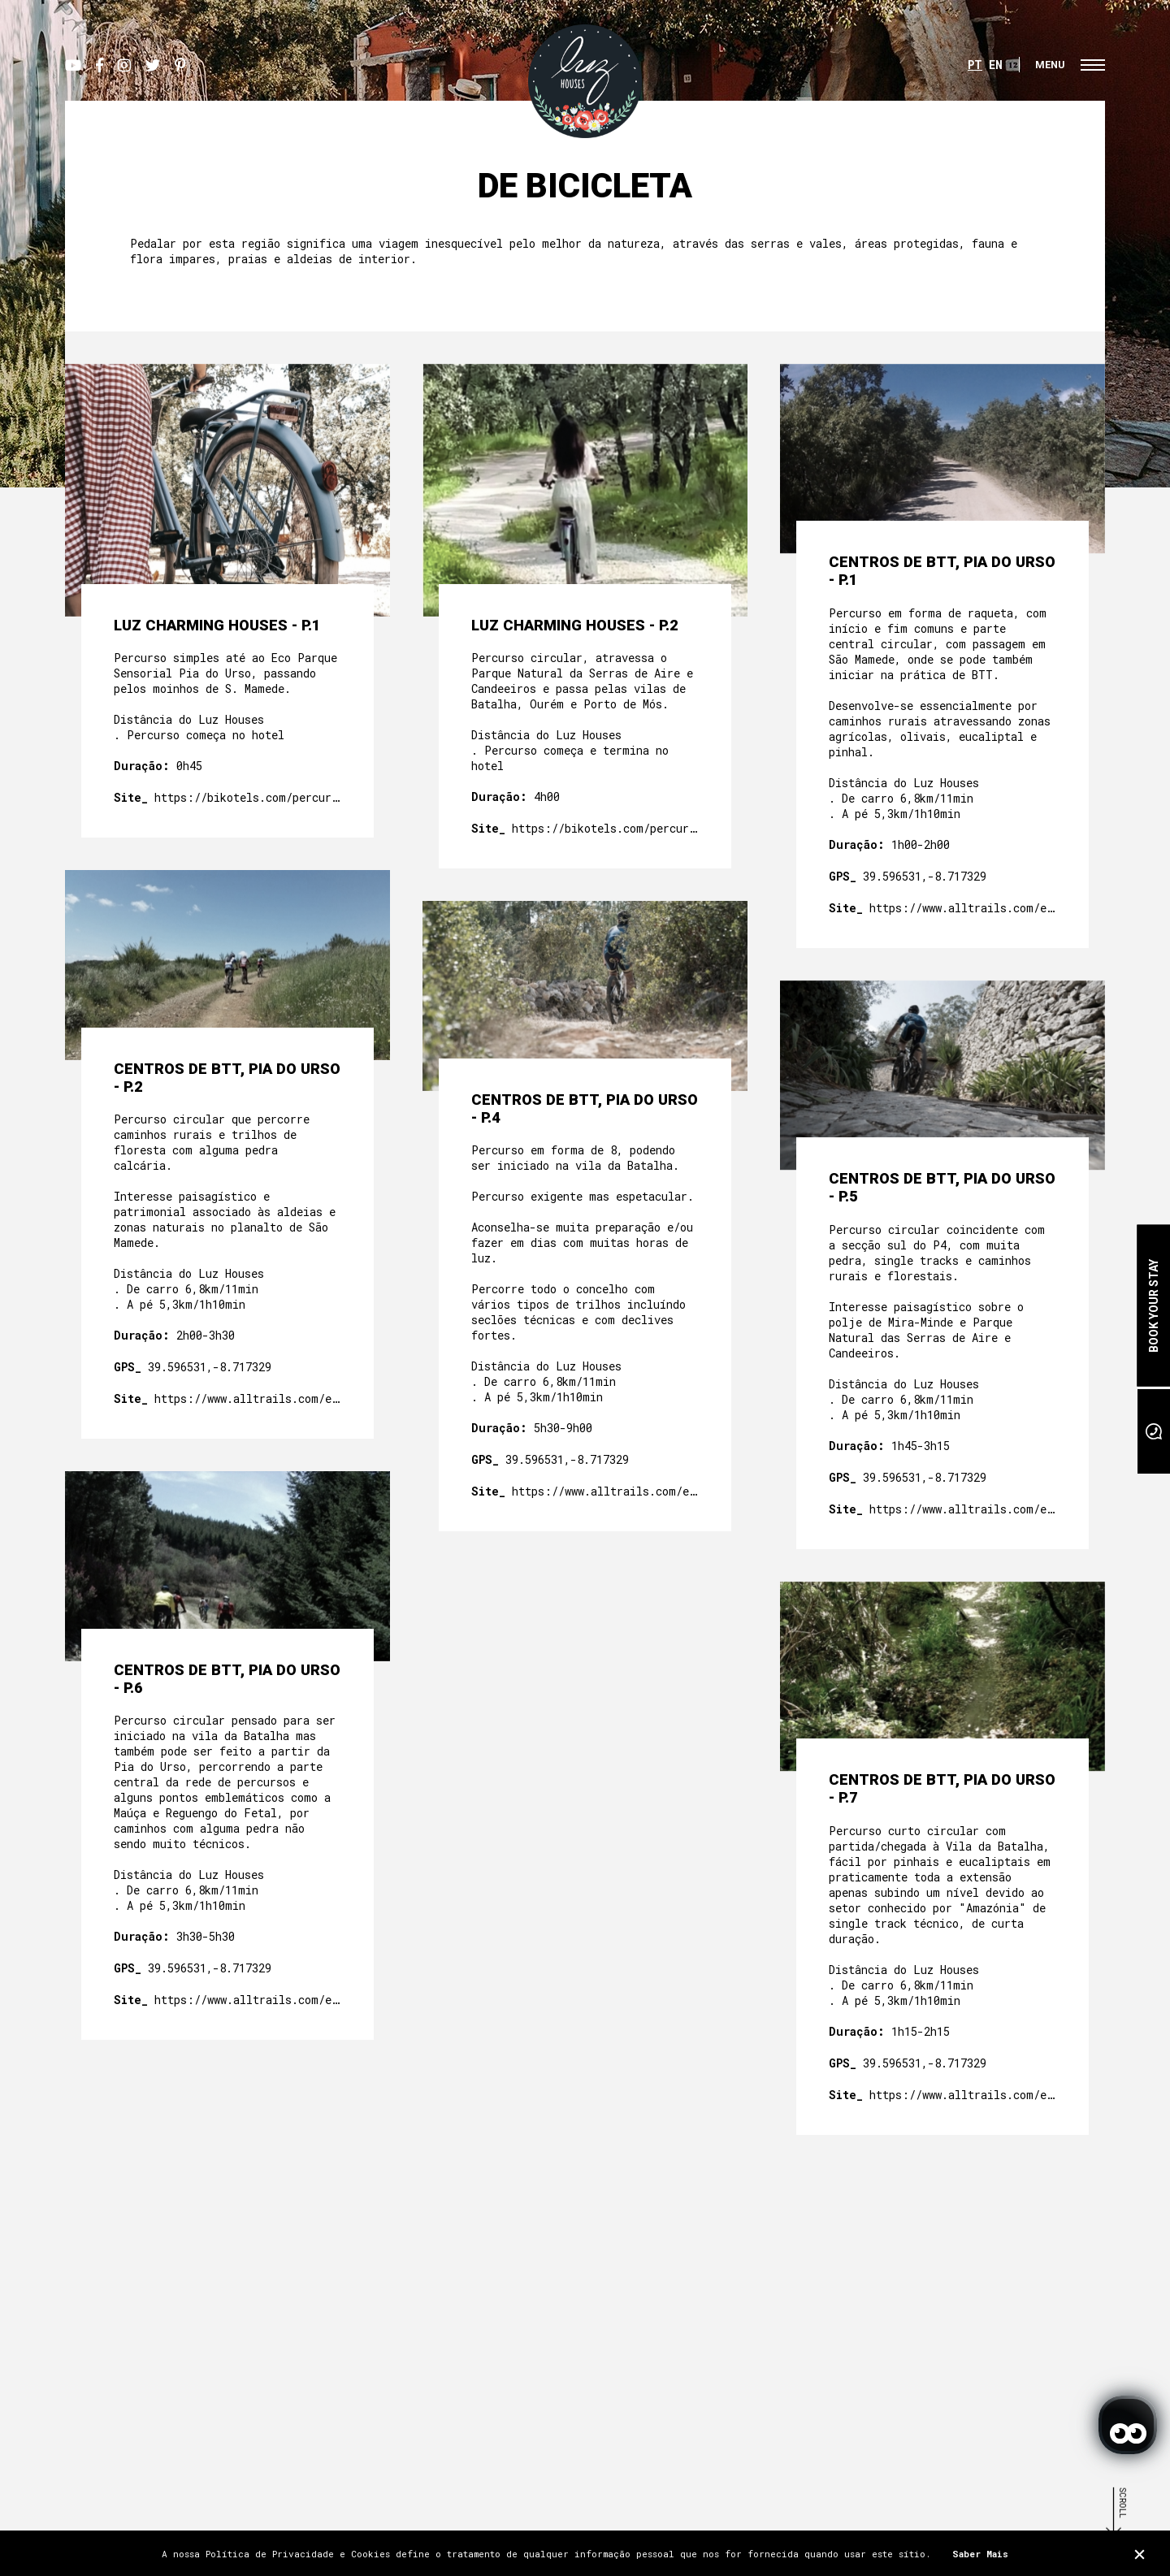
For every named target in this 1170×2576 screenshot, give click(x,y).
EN (996, 64)
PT (975, 64)
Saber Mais (980, 2554)
